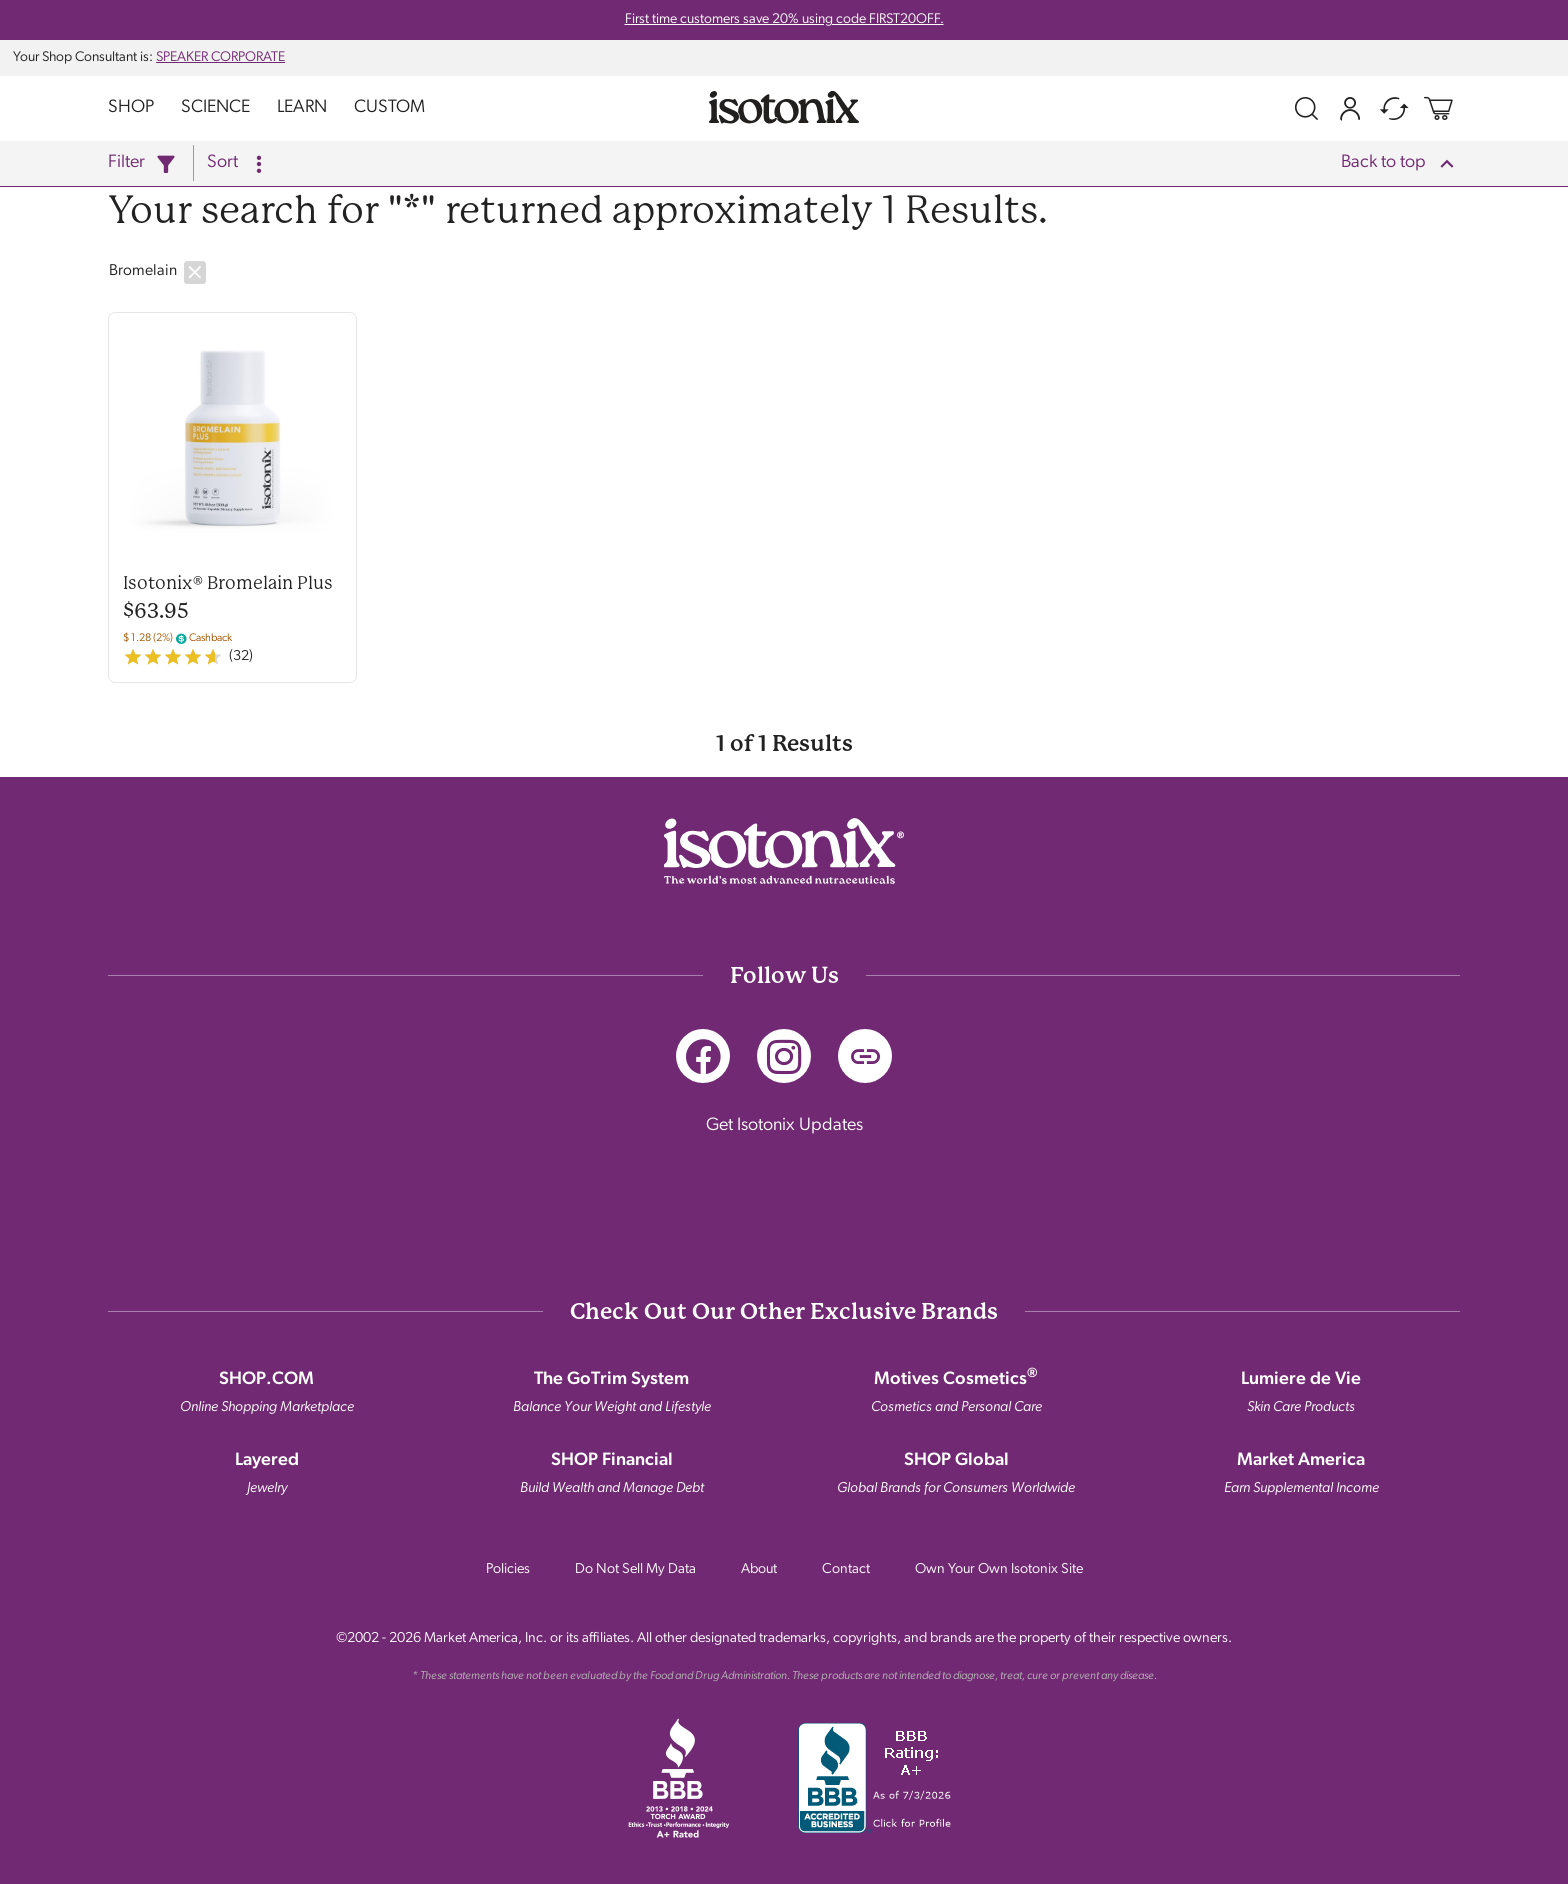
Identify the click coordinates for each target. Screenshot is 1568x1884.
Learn (302, 107)
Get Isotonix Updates (784, 1125)
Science (215, 107)
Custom (389, 107)
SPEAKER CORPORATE (220, 57)
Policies (508, 1569)
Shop (131, 107)
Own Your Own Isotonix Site (999, 1569)
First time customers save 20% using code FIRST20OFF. (784, 19)
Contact (846, 1569)
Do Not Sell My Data (635, 1569)
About (759, 1569)
